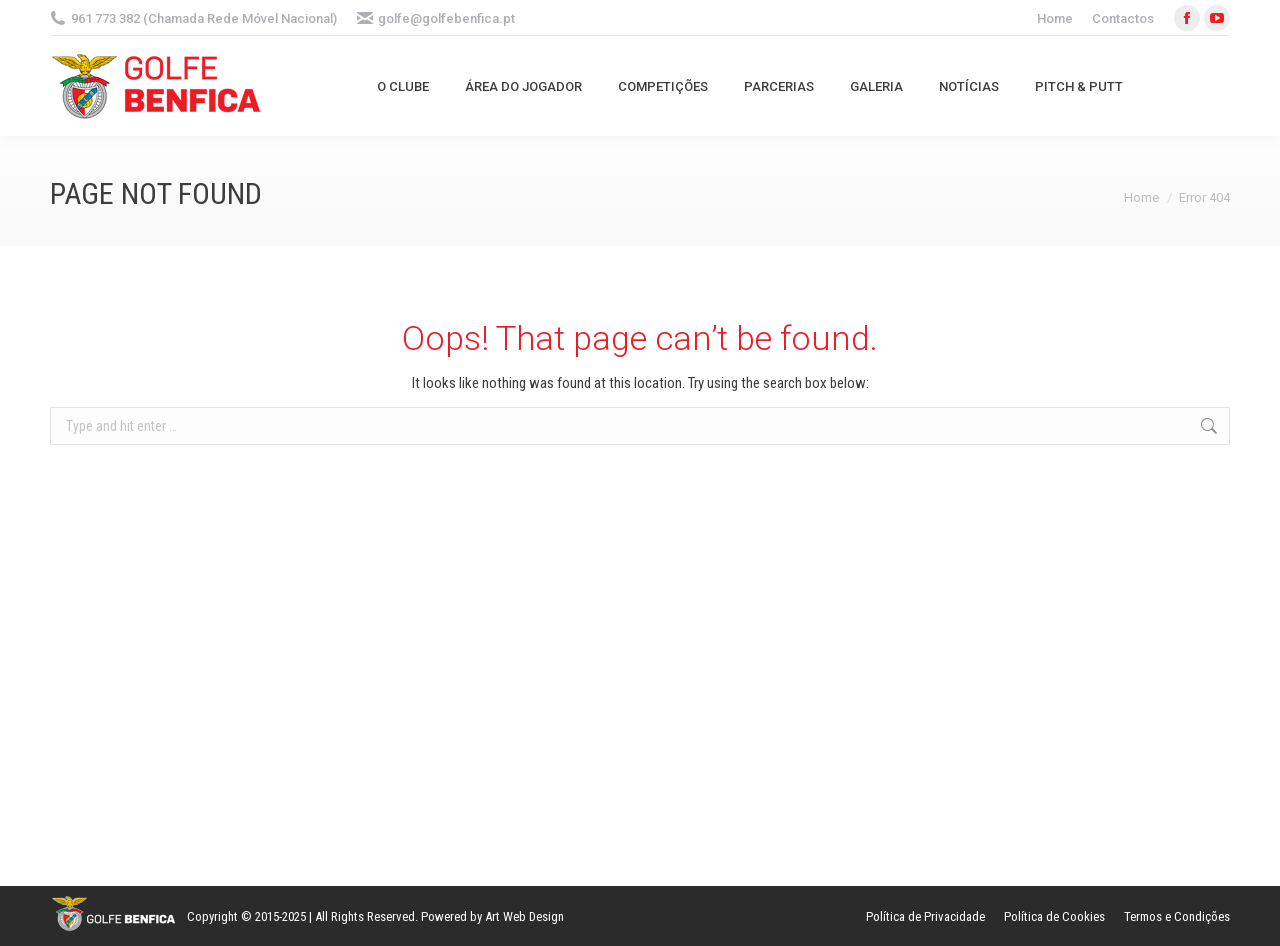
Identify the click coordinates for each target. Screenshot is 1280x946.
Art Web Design (524, 916)
